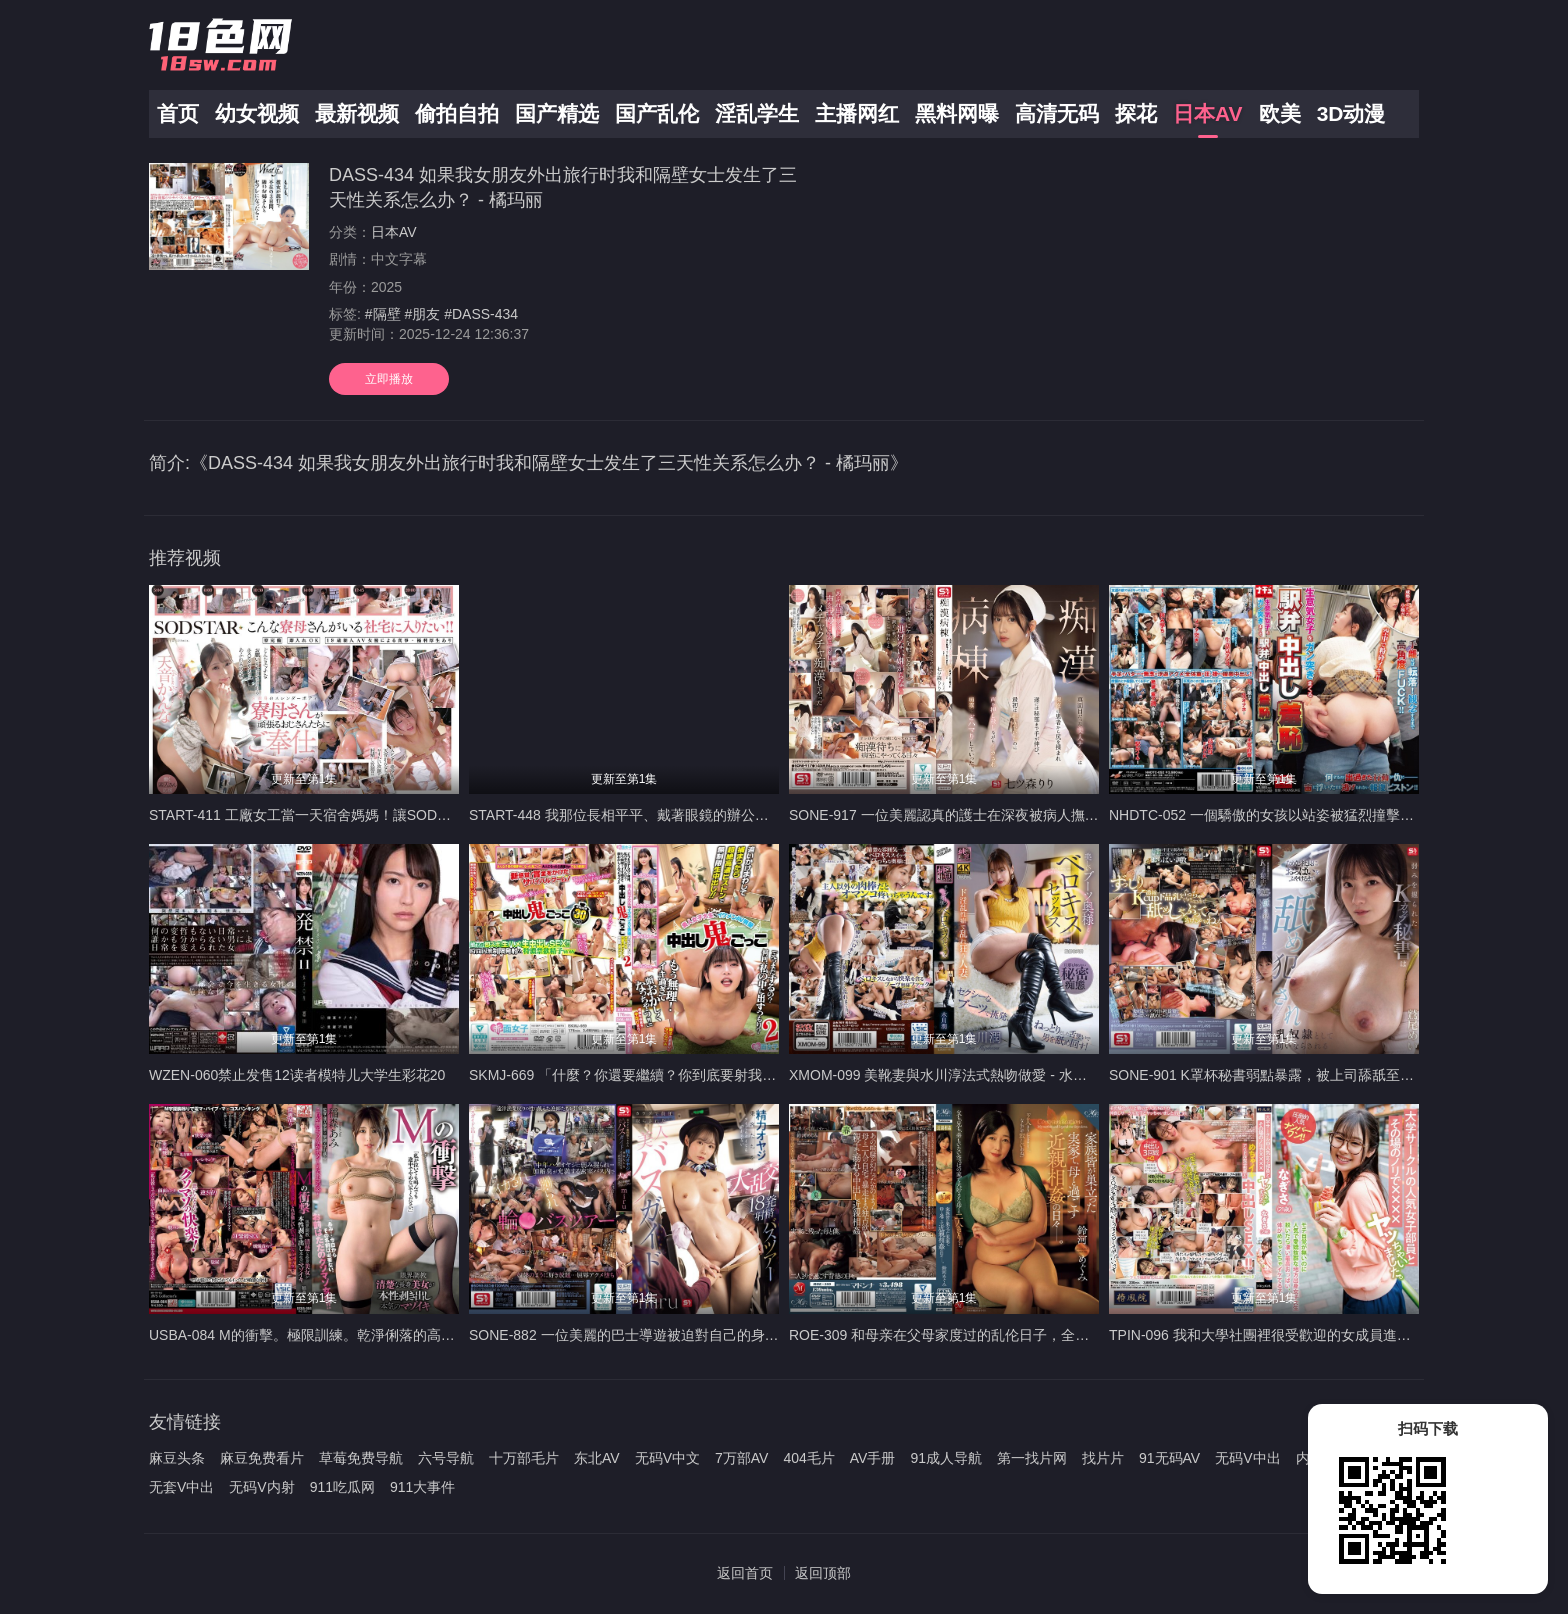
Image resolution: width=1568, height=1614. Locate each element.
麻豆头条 (177, 1458)
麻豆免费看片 (262, 1458)
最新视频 (357, 113)
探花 (1136, 113)
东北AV (597, 1458)
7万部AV (741, 1458)
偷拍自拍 (457, 113)
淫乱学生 (757, 113)
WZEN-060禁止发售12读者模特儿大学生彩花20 (297, 1075)
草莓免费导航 (361, 1458)
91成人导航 (946, 1458)
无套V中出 (181, 1487)
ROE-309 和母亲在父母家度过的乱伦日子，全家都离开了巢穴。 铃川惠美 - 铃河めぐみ (1059, 1335)
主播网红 (857, 113)
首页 (178, 113)
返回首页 (745, 1573)
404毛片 (808, 1458)
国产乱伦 (657, 113)
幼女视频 (257, 113)
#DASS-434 (481, 314)
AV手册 (873, 1458)
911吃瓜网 (342, 1487)
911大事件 (422, 1487)
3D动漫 (1351, 113)
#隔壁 (383, 314)
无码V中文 (667, 1458)
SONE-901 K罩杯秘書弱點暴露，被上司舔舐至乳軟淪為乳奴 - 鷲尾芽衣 (1330, 1075)
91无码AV (1169, 1458)
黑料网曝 (957, 113)
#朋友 (422, 314)
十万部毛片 (524, 1458)
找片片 (1103, 1458)
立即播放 (389, 379)
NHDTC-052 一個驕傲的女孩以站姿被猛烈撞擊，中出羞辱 (1289, 815)
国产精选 (557, 113)
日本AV (1208, 113)
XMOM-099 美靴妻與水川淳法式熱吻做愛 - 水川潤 (945, 1075)
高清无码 (1057, 113)
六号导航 (446, 1458)
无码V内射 (261, 1487)
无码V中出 (1247, 1458)
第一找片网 (1032, 1458)
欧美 (1280, 113)
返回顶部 (823, 1573)
